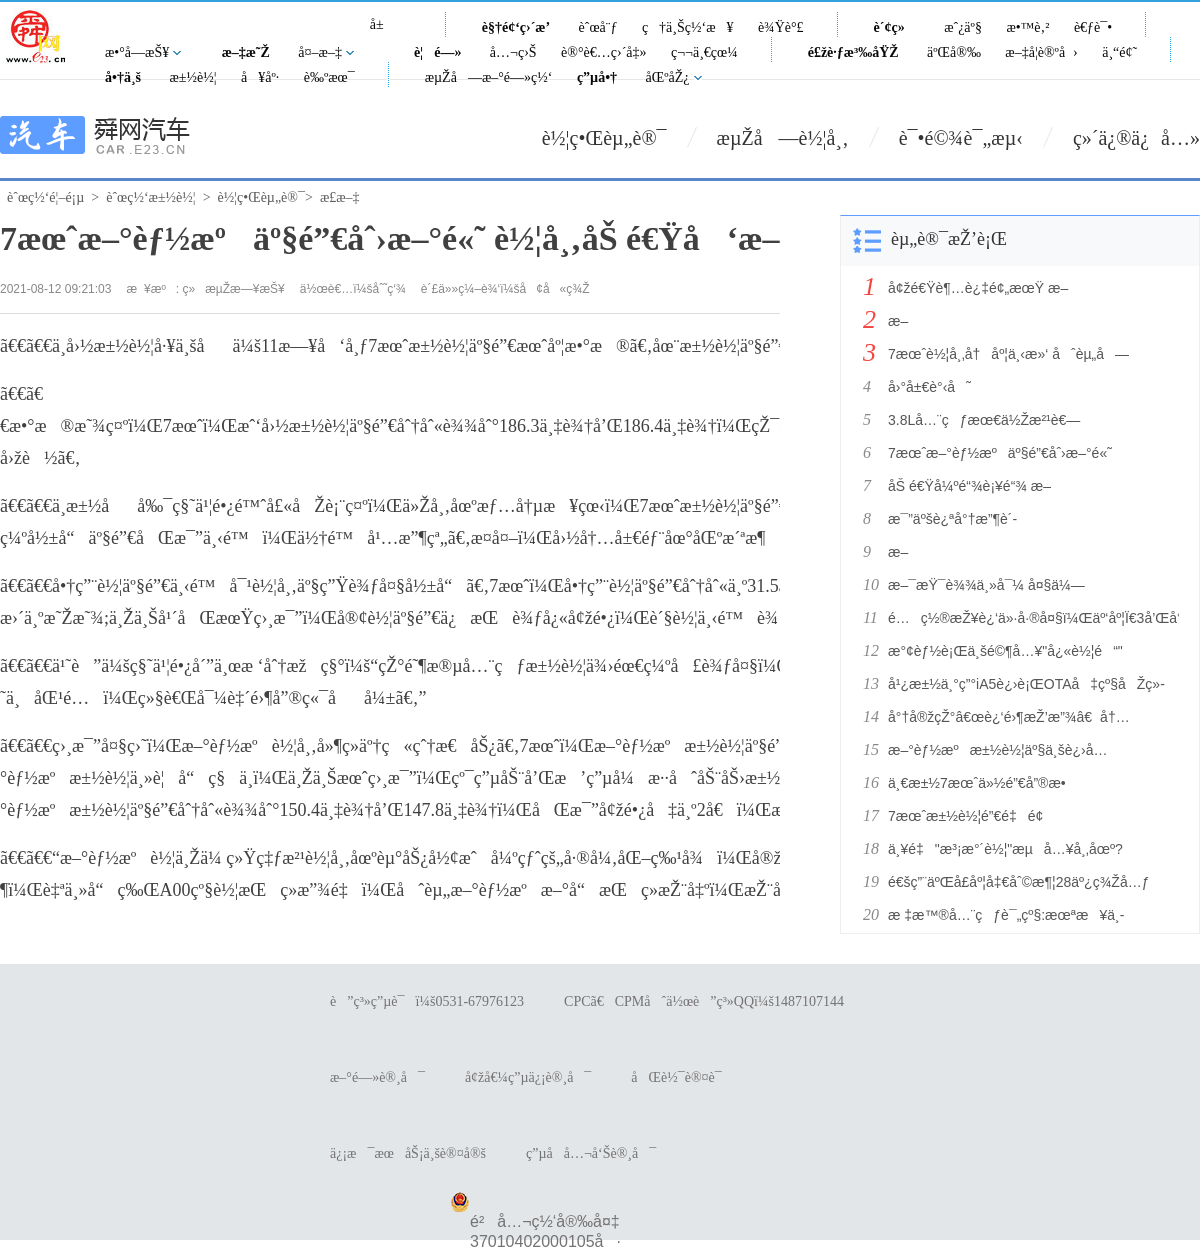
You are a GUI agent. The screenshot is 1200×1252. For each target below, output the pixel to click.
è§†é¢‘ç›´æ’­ (516, 27)
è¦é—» (438, 52)
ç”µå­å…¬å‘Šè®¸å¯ (591, 1153)
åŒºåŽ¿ (668, 77)
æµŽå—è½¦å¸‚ (783, 138)
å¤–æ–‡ (320, 52)
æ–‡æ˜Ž (246, 52)
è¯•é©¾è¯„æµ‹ (961, 138)
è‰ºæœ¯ (329, 77)
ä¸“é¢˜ (1119, 52)
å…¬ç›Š (513, 52)
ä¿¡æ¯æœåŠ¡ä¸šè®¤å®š (408, 1153)
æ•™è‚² (1027, 27)
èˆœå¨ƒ (598, 27)
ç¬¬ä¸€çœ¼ (704, 52)
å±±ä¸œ (384, 35)
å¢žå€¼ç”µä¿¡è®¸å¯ (528, 1077)
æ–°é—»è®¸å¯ (377, 1077)
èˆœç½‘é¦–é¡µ (45, 197)
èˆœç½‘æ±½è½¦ (150, 197)
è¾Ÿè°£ (781, 27)
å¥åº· (260, 77)
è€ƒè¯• (1093, 27)
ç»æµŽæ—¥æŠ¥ (234, 289)
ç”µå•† (597, 77)
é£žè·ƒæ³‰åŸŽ (853, 52)
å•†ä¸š (123, 77)
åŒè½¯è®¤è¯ (681, 1077)
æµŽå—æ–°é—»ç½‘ (489, 77)
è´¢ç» (895, 27)
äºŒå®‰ (954, 52)
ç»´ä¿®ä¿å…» (1136, 138)
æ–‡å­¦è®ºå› (1041, 52)
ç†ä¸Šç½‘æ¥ (688, 27)
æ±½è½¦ (192, 77)
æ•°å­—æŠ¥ (137, 52)
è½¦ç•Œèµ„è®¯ (604, 138)
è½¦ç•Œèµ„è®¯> (265, 197)
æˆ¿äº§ (963, 27)
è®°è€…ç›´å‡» (603, 52)
